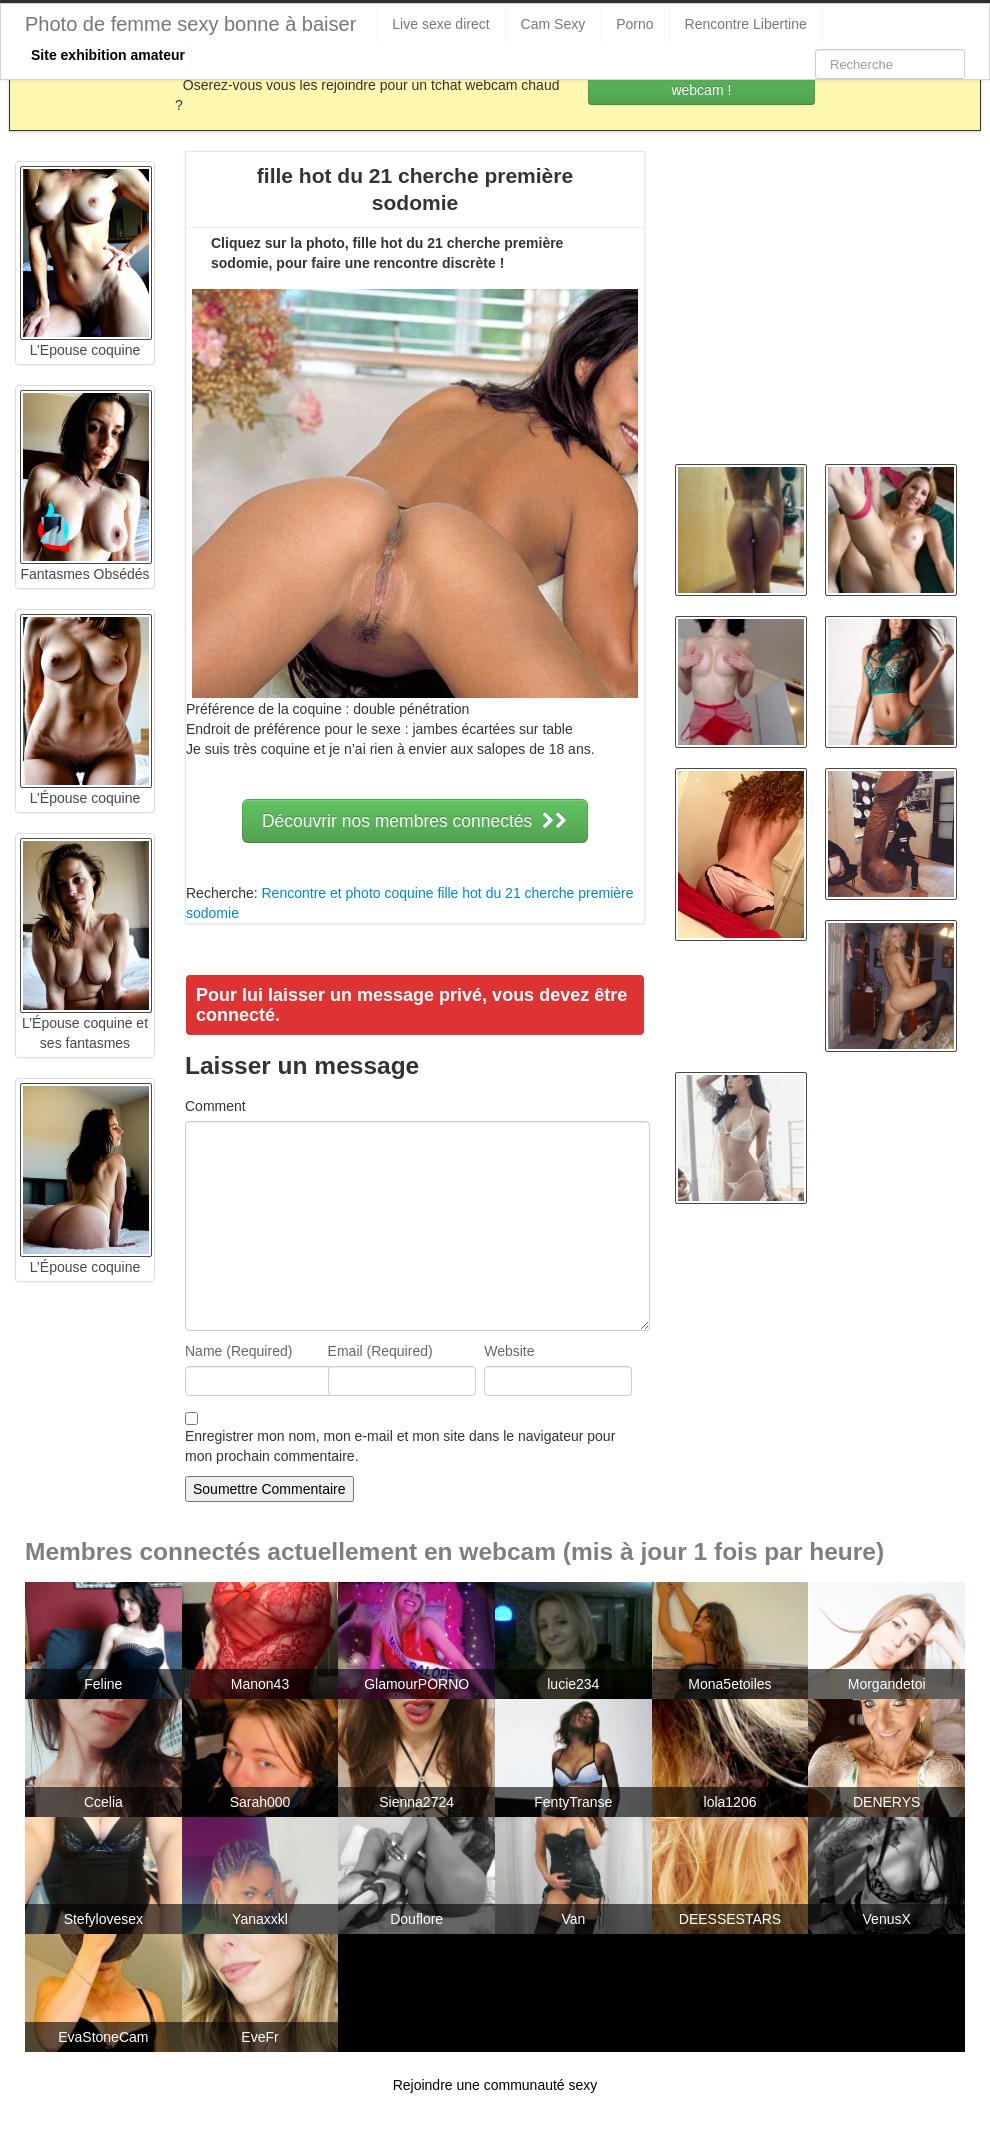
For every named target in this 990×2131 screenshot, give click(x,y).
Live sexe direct (440, 24)
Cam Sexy (553, 24)
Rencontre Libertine (746, 24)
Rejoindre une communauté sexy (495, 2085)
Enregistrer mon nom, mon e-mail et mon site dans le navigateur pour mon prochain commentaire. (400, 1446)
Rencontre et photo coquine (347, 893)
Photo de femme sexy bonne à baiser (190, 24)
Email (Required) (380, 1351)
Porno (634, 24)
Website (509, 1351)
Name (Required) (238, 1351)
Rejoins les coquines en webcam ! (702, 80)
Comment (215, 1106)
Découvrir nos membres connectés (415, 821)
